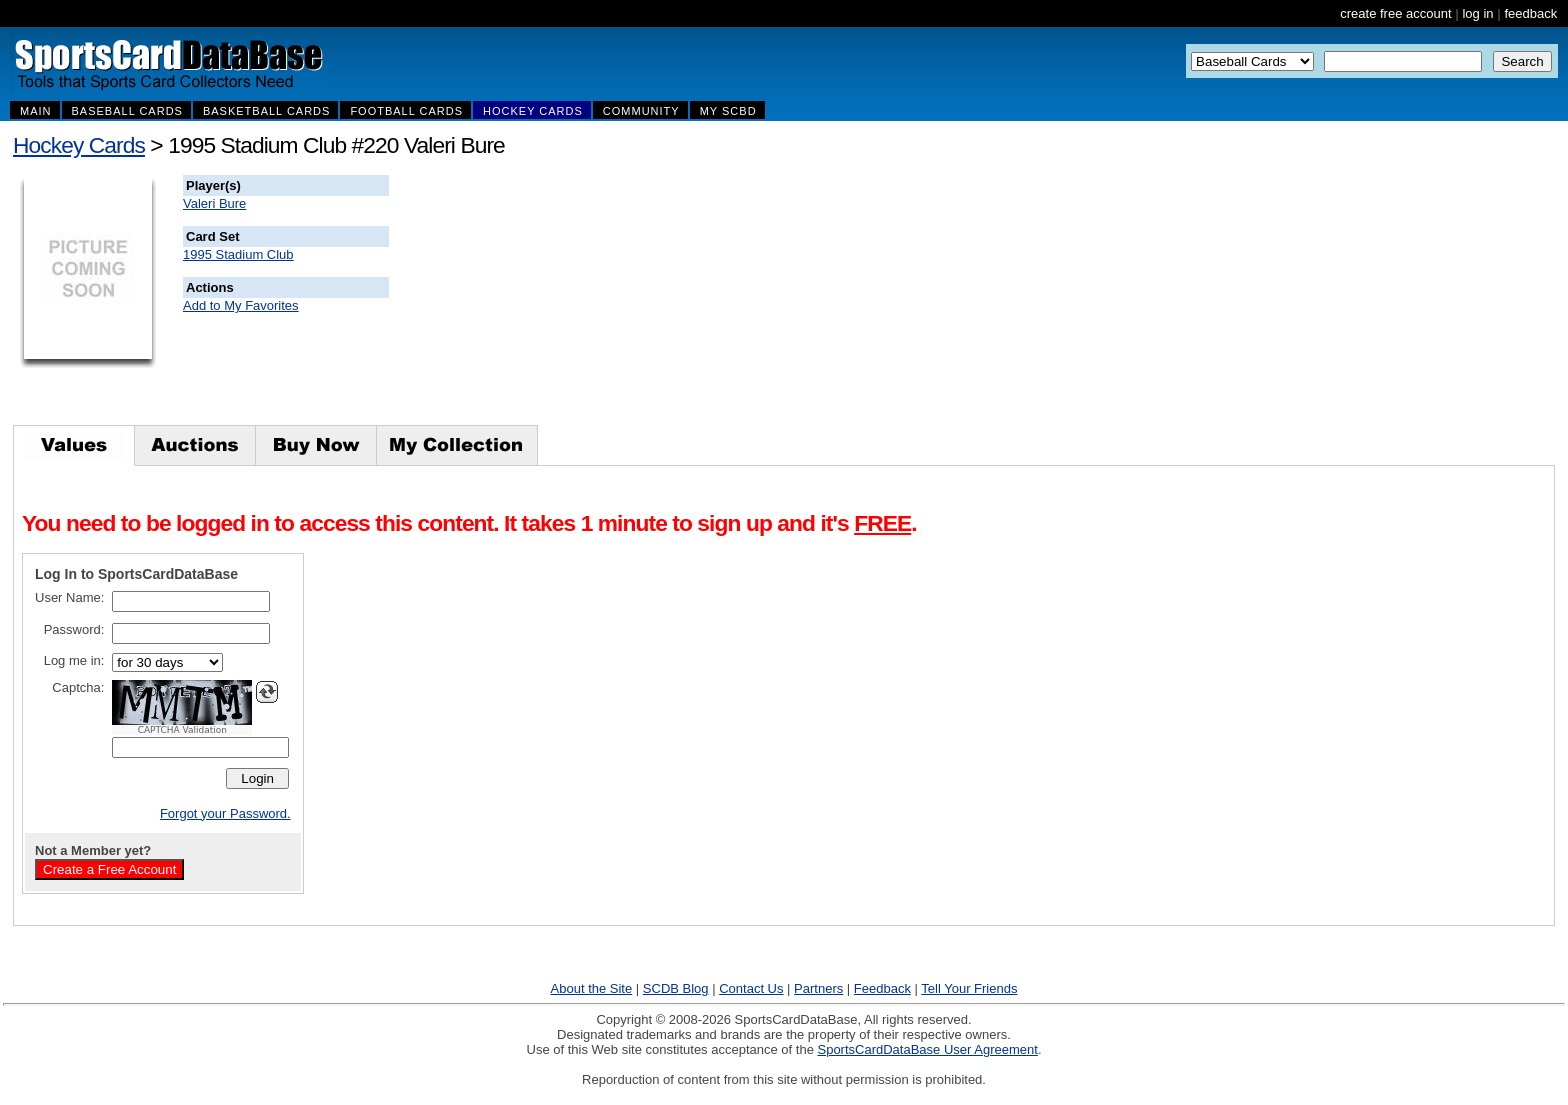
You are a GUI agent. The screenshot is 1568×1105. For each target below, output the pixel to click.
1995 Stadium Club (238, 254)
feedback (1530, 13)
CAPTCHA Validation (182, 730)
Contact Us (751, 988)
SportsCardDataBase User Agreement (927, 1049)
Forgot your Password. (225, 813)
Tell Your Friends (969, 988)
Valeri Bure (214, 203)
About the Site (592, 988)
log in (1477, 13)
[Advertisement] (751, 300)
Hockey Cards (79, 145)
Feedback (882, 988)
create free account (1395, 13)
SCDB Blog (676, 988)
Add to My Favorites (241, 305)
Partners (818, 988)
